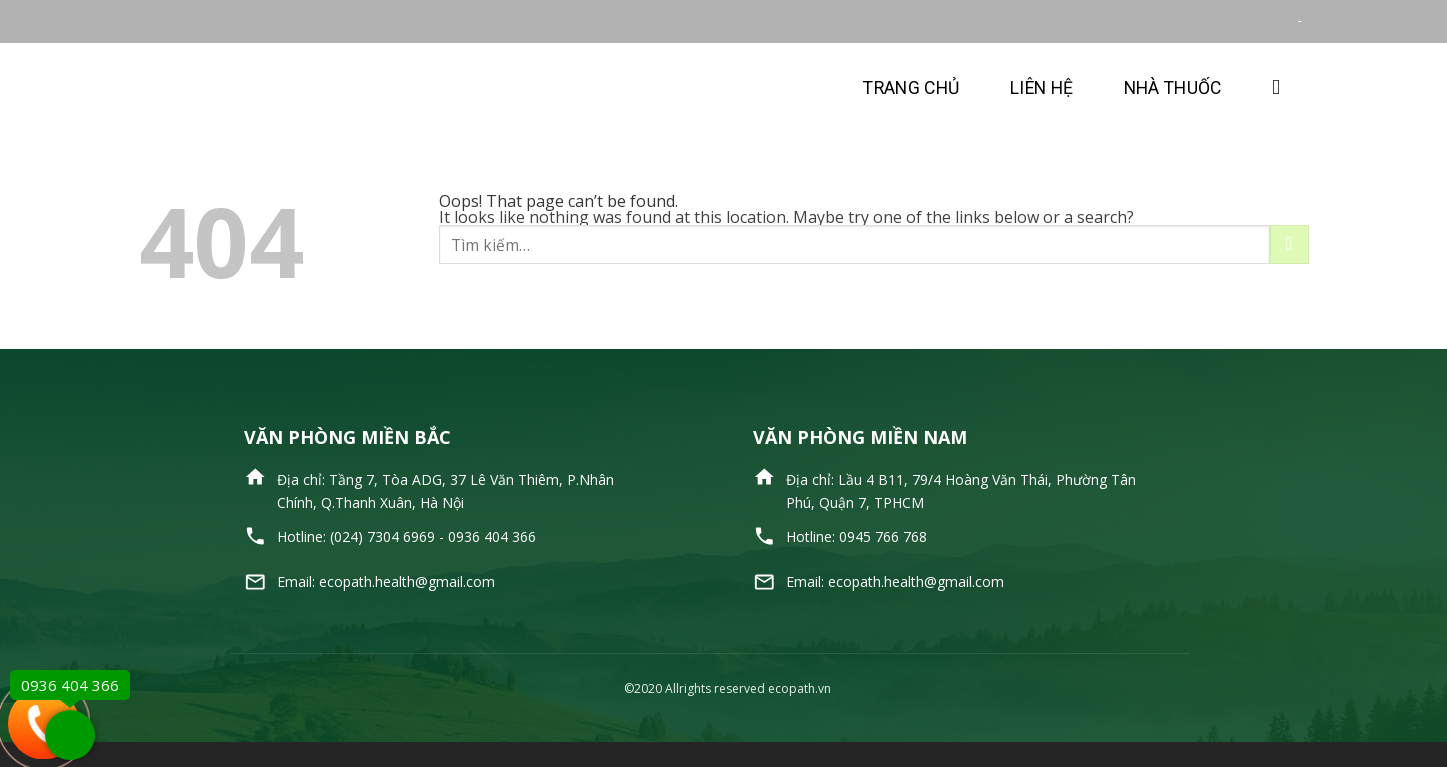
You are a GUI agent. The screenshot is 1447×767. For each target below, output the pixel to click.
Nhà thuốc (1173, 88)
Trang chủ (911, 88)
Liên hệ (1041, 88)
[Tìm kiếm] (1282, 87)
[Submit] (1289, 244)
